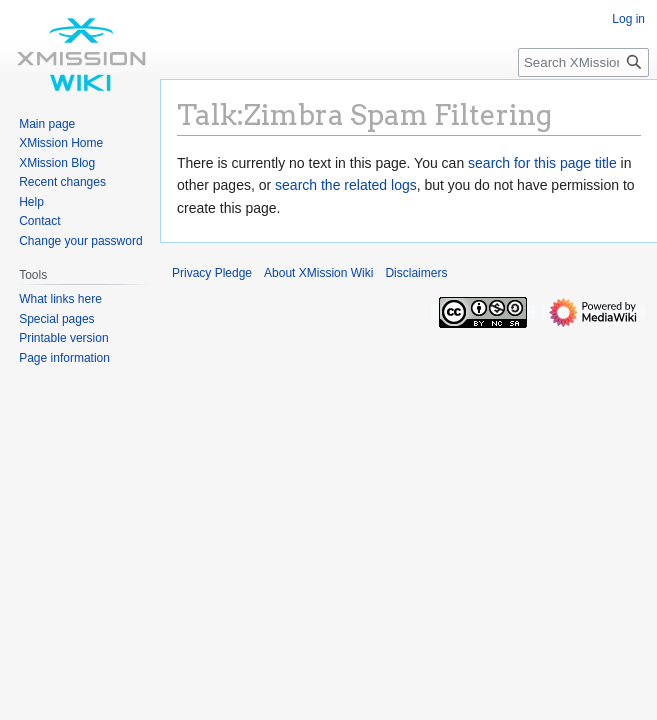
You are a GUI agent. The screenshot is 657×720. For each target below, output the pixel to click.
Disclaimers (416, 273)
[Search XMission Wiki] (583, 62)
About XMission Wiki (318, 273)
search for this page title (542, 163)
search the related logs (346, 185)
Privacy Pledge (212, 273)
